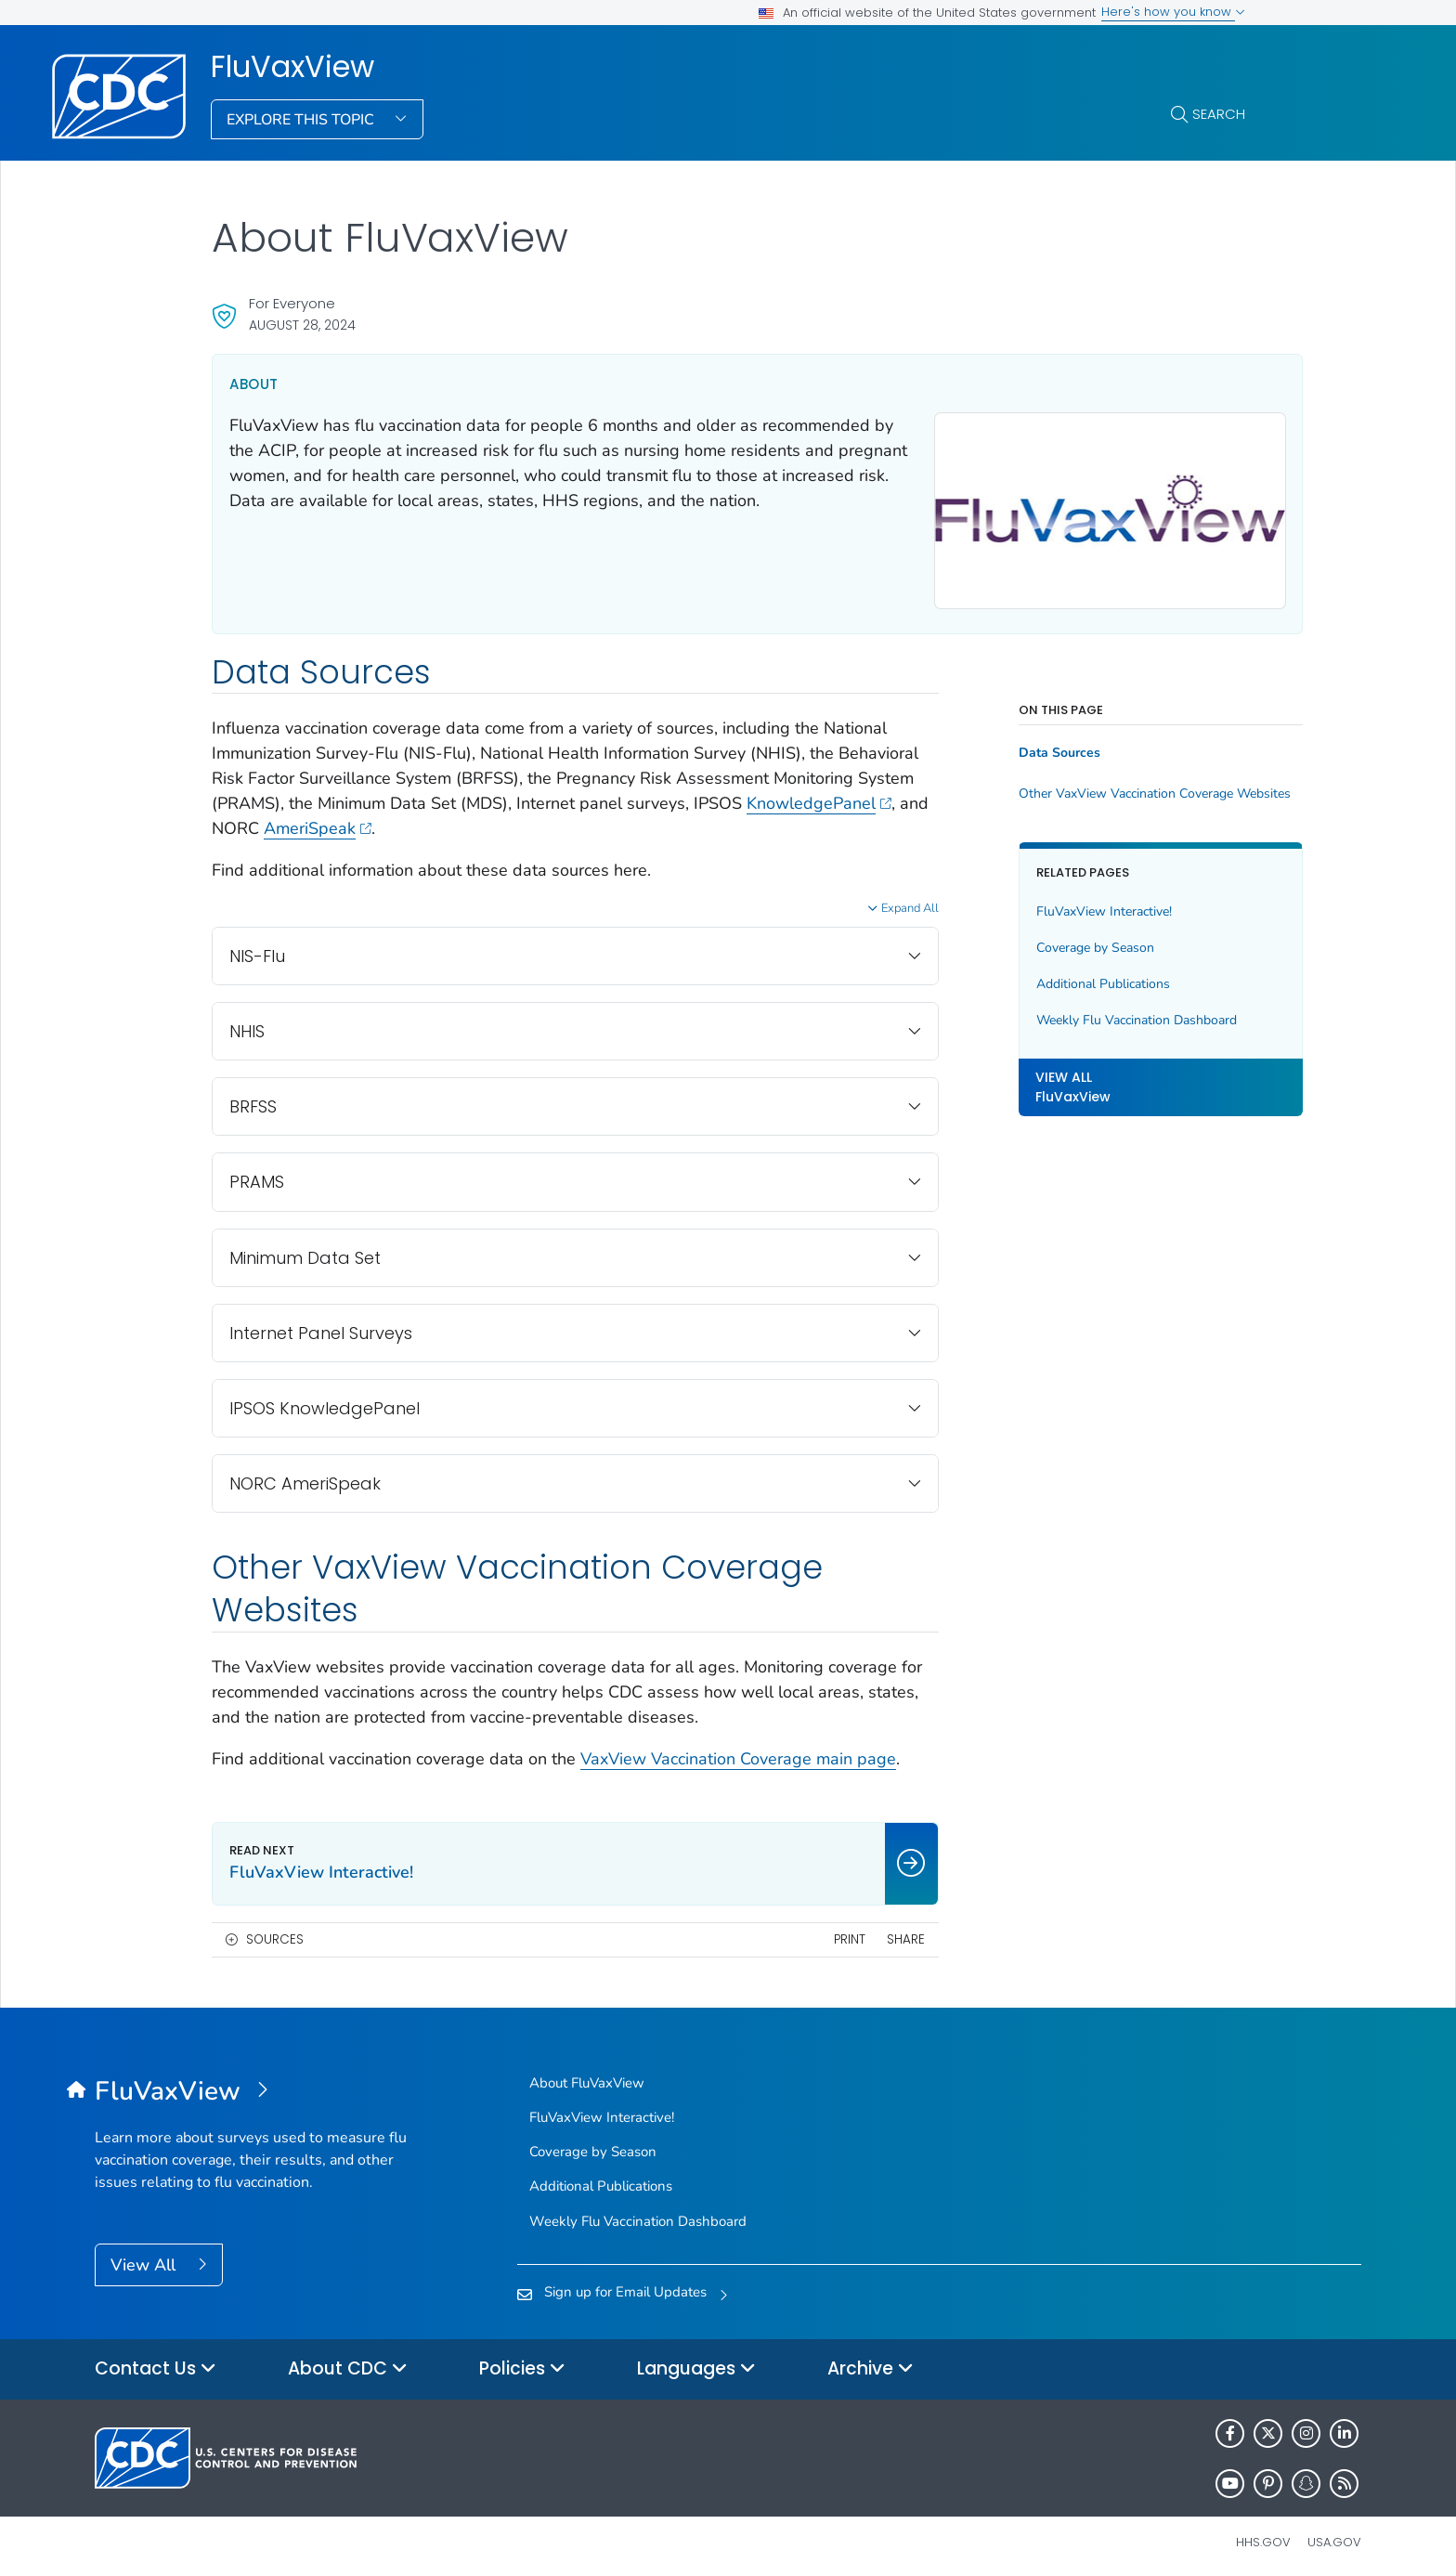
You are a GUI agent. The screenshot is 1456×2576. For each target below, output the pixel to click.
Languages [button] (696, 2360)
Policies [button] (522, 2360)
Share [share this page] (868, 1930)
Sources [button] (275, 1930)
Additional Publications (1066, 974)
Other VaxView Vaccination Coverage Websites (1114, 785)
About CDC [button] (348, 2360)
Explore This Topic (302, 120)
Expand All (873, 899)
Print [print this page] (811, 1930)
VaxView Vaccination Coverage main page (738, 1749)
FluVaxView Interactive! (1067, 902)
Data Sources (1022, 744)
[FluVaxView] (253, 2083)
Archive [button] (870, 2360)
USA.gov (1334, 2533)
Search (1218, 114)
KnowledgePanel (284, 820)
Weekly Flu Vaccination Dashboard (1099, 1011)
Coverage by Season (1058, 938)
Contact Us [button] (155, 2360)
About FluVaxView (586, 2073)
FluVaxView (292, 66)
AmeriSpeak (504, 820)
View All (145, 2255)
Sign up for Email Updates (625, 2282)
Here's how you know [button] (1173, 11)
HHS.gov (1263, 2533)
